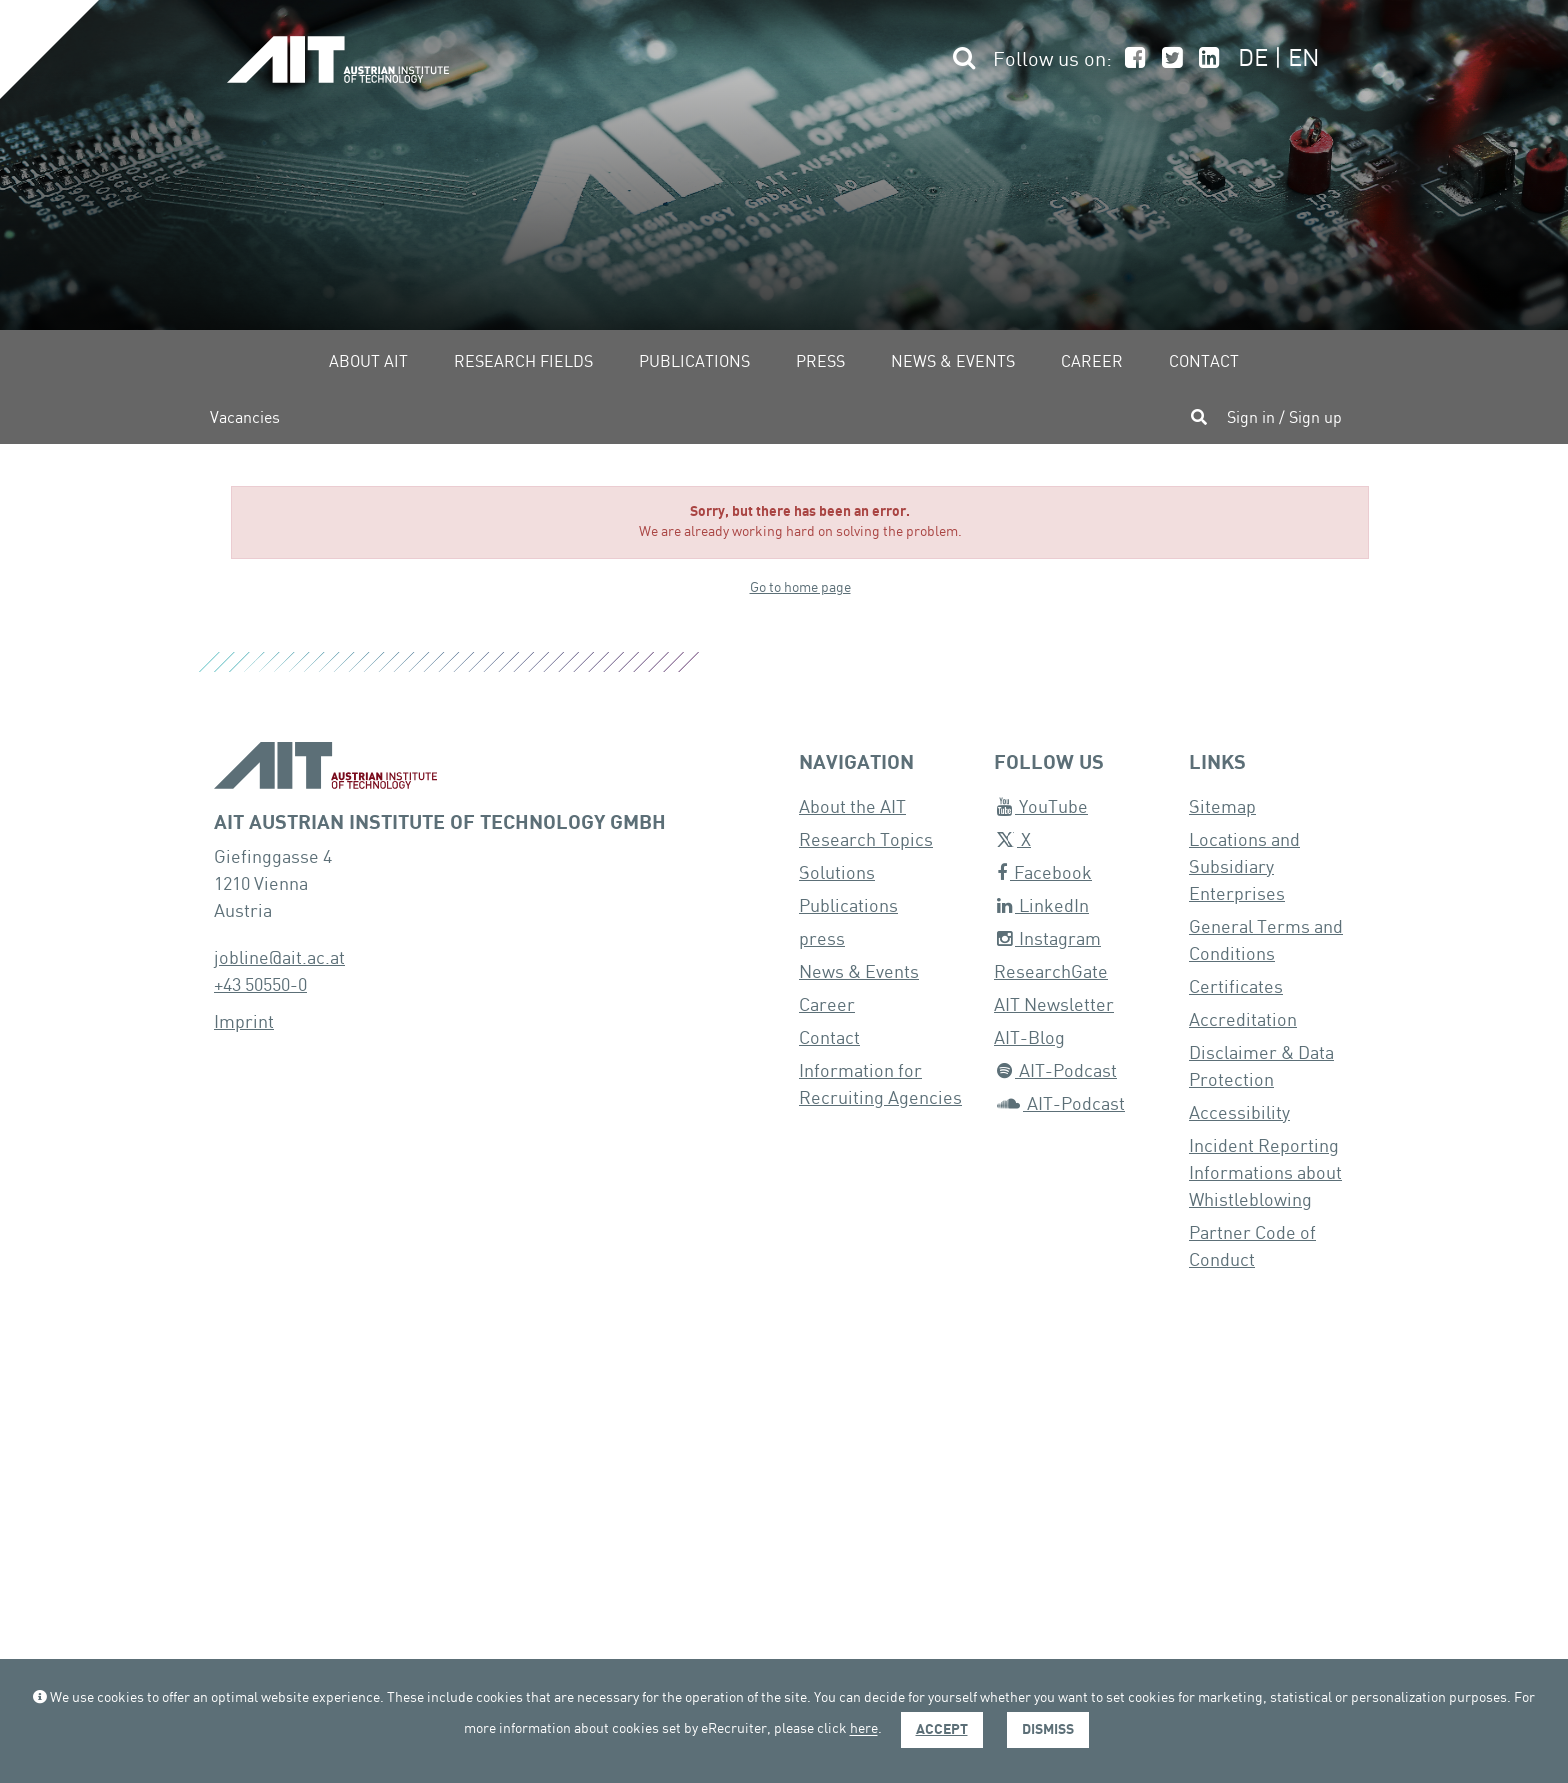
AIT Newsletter (1054, 1005)
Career (1092, 362)
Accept (942, 1729)
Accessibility (1239, 1113)
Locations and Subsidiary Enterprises (1244, 867)
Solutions (837, 873)
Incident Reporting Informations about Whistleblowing (1265, 1173)
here (864, 1730)
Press (820, 362)
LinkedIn (1043, 906)
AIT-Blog (1029, 1038)
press (822, 939)
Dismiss (1048, 1729)
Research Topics (866, 840)
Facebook (1044, 873)
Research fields (523, 362)
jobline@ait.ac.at (279, 958)
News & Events (953, 362)
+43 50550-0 (260, 985)
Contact (1204, 362)
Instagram (1049, 939)
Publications (694, 362)
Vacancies (245, 418)
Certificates (1236, 987)
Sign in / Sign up (1284, 418)
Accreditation (1243, 1020)
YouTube (1042, 807)
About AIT (368, 362)
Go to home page (800, 588)
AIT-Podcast (1057, 1071)
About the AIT (852, 807)
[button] (961, 60)
